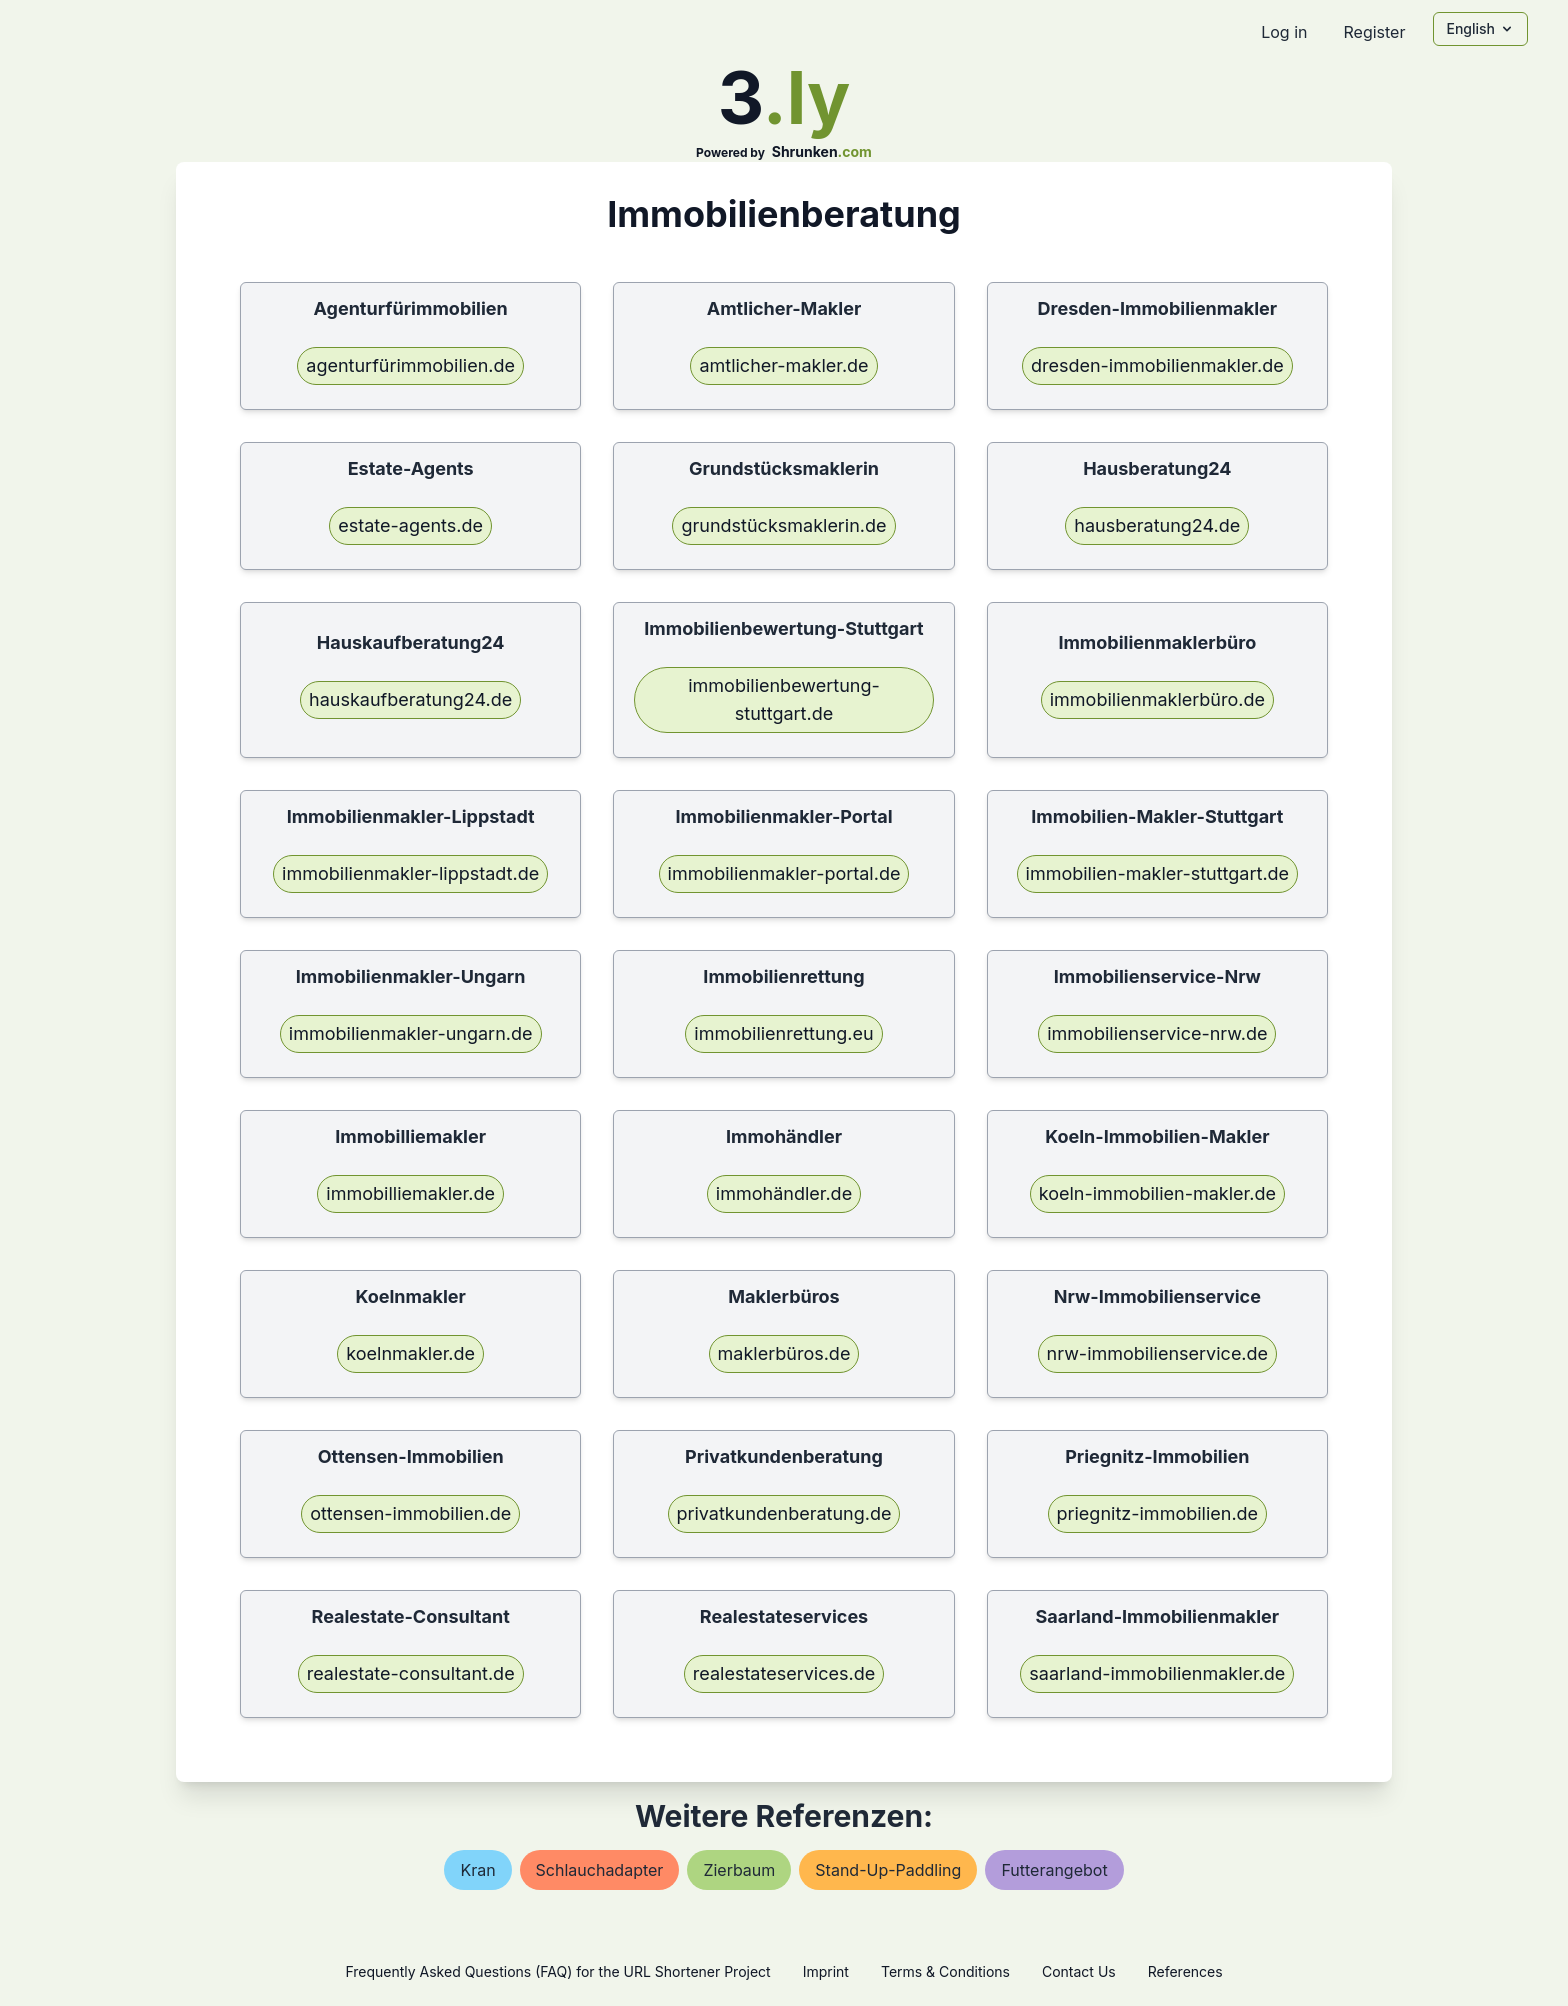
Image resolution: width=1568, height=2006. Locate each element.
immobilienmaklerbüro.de (1157, 699)
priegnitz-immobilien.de (1158, 1513)
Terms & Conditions (945, 1971)
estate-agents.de (410, 525)
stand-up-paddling (888, 1870)
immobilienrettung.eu (783, 1033)
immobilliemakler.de (410, 1193)
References (1185, 1971)
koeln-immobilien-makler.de (1157, 1193)
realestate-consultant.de (411, 1673)
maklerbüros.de (784, 1353)
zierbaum (739, 1870)
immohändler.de (784, 1193)
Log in (1284, 32)
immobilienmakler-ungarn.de (411, 1033)
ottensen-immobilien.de (410, 1513)
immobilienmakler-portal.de (784, 873)
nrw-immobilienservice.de (1158, 1353)
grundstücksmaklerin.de (783, 525)
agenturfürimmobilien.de (410, 365)
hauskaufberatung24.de (410, 699)
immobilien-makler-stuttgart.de (1158, 873)
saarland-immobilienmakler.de (1157, 1673)
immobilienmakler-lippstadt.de (410, 873)
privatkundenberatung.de (784, 1513)
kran (477, 1870)
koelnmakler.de (410, 1353)
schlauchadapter (600, 1870)
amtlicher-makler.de (783, 365)
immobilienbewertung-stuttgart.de (784, 699)
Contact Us (1079, 1971)
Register (1374, 32)
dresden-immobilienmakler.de (1157, 365)
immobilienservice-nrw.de (1157, 1033)
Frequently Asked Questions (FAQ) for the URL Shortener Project (557, 1971)
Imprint (826, 1971)
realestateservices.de (784, 1673)
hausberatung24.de (1157, 525)
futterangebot (1054, 1870)
